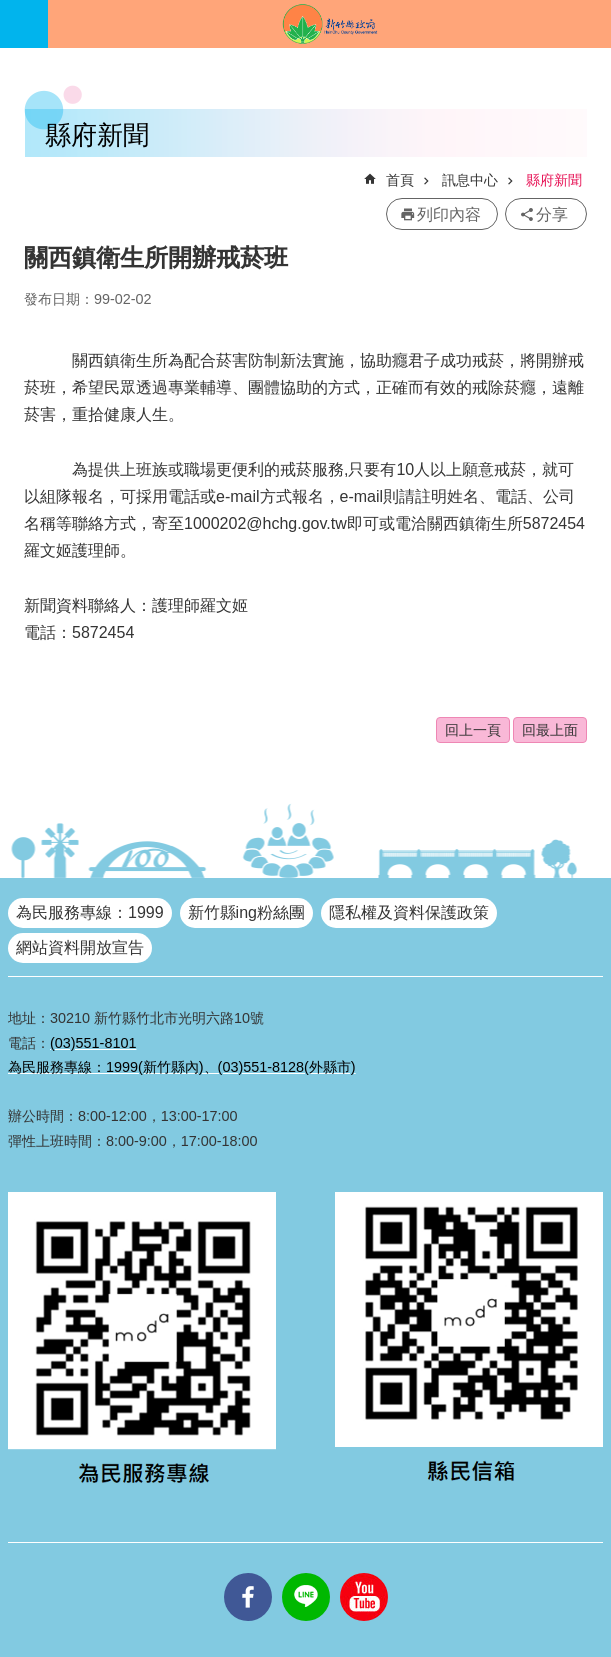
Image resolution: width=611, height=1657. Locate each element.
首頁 (400, 180)
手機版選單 (24, 24)
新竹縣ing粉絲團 (246, 912)
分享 (552, 214)
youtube (364, 1573)
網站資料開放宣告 (80, 947)
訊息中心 (470, 180)
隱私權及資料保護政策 (409, 912)
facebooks (248, 1573)
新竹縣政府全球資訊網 (329, 24)
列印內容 (449, 214)
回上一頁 (473, 730)
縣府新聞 (554, 180)
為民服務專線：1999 (90, 912)
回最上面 (550, 730)
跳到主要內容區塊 (10, 10)
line (306, 1573)
